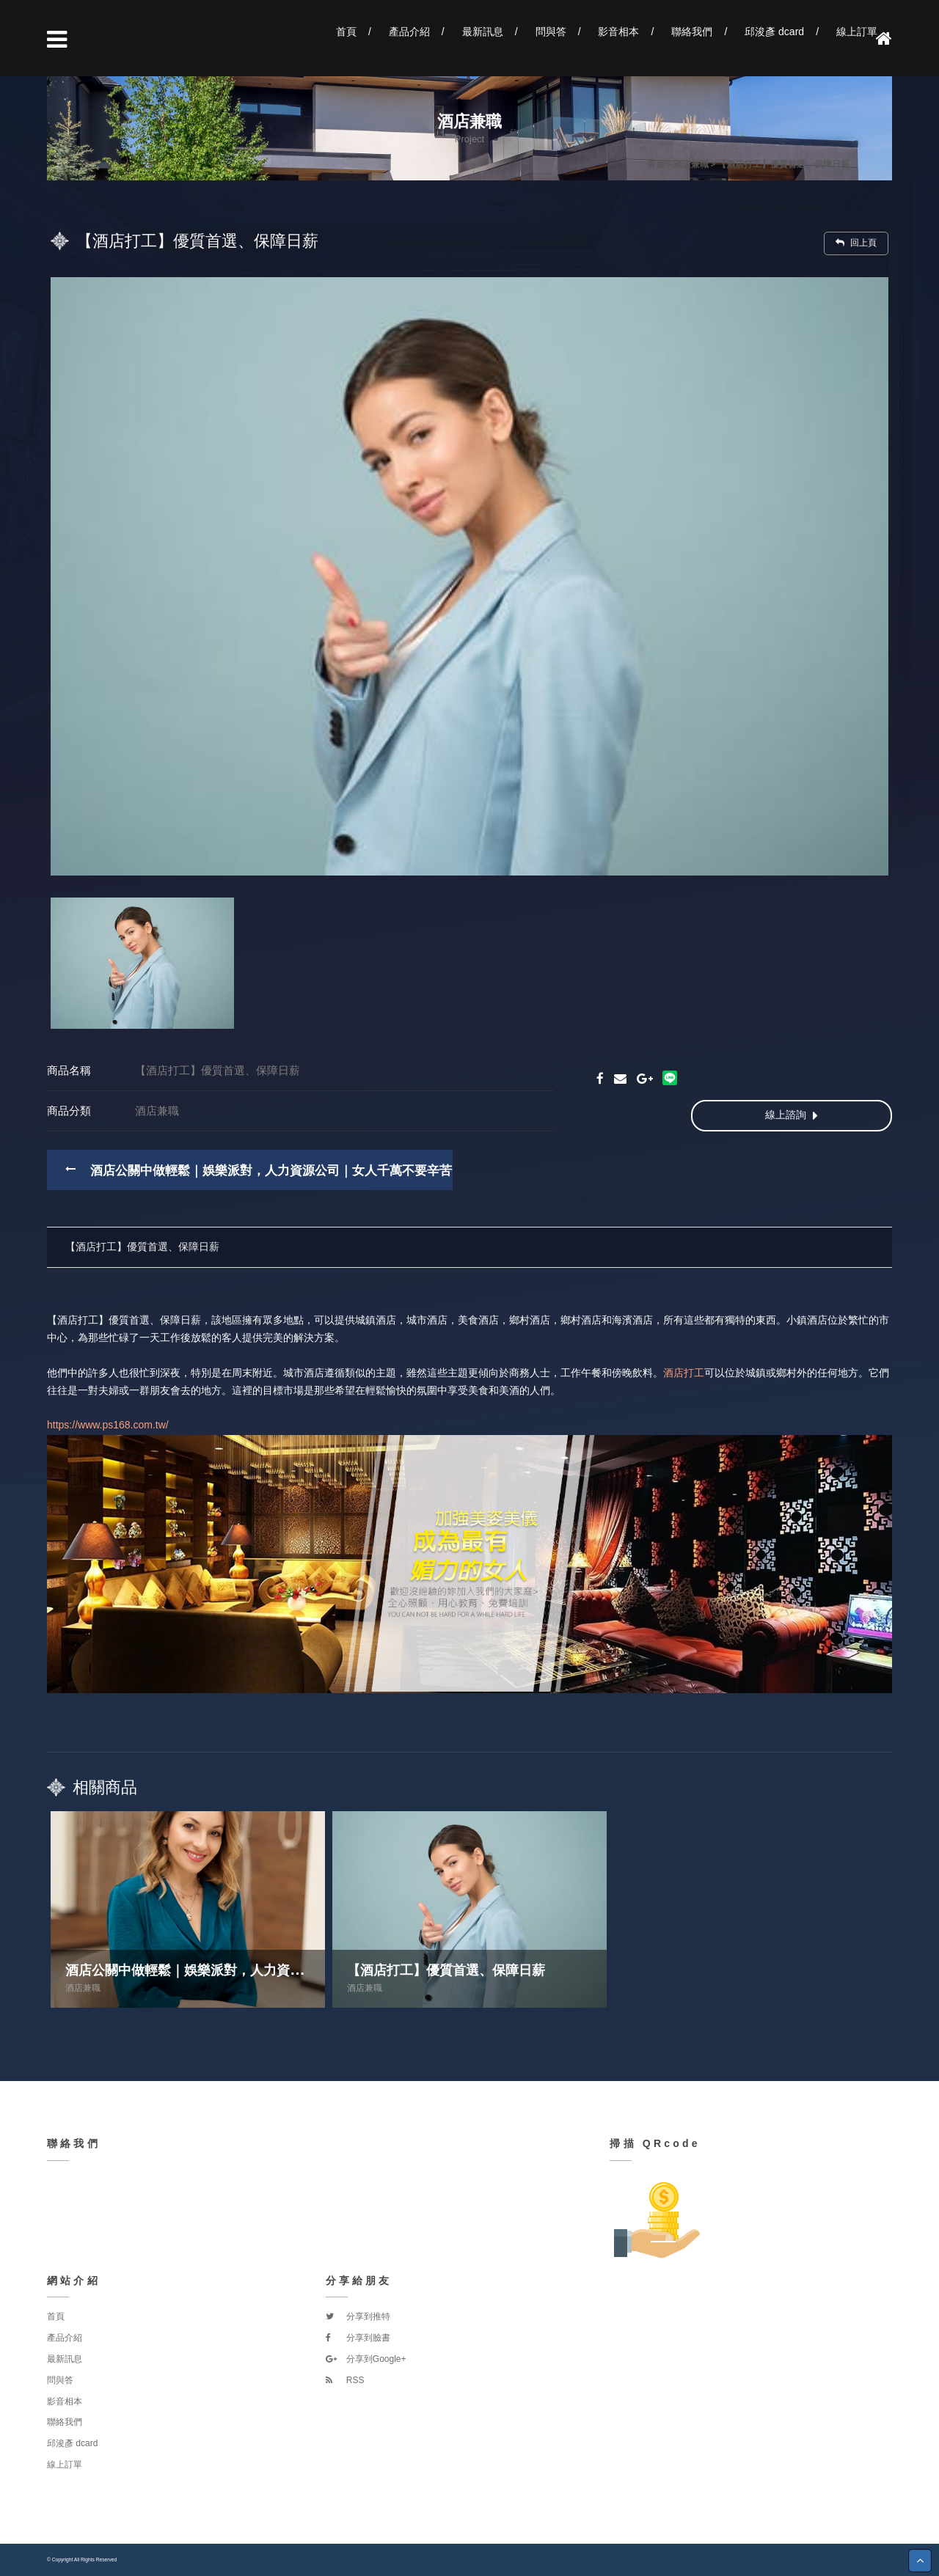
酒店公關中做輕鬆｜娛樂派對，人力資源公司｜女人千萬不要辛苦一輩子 (289, 1171)
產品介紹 (409, 31)
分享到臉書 (358, 2338)
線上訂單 (856, 31)
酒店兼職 (83, 1988)
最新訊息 (482, 31)
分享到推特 (358, 2316)
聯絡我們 (691, 31)
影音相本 (618, 31)
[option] (469, 576)
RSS (345, 2380)
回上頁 (856, 243)
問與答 (551, 31)
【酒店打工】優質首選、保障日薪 (142, 1246)
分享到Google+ (366, 2359)
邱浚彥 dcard (774, 31)
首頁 (346, 31)
